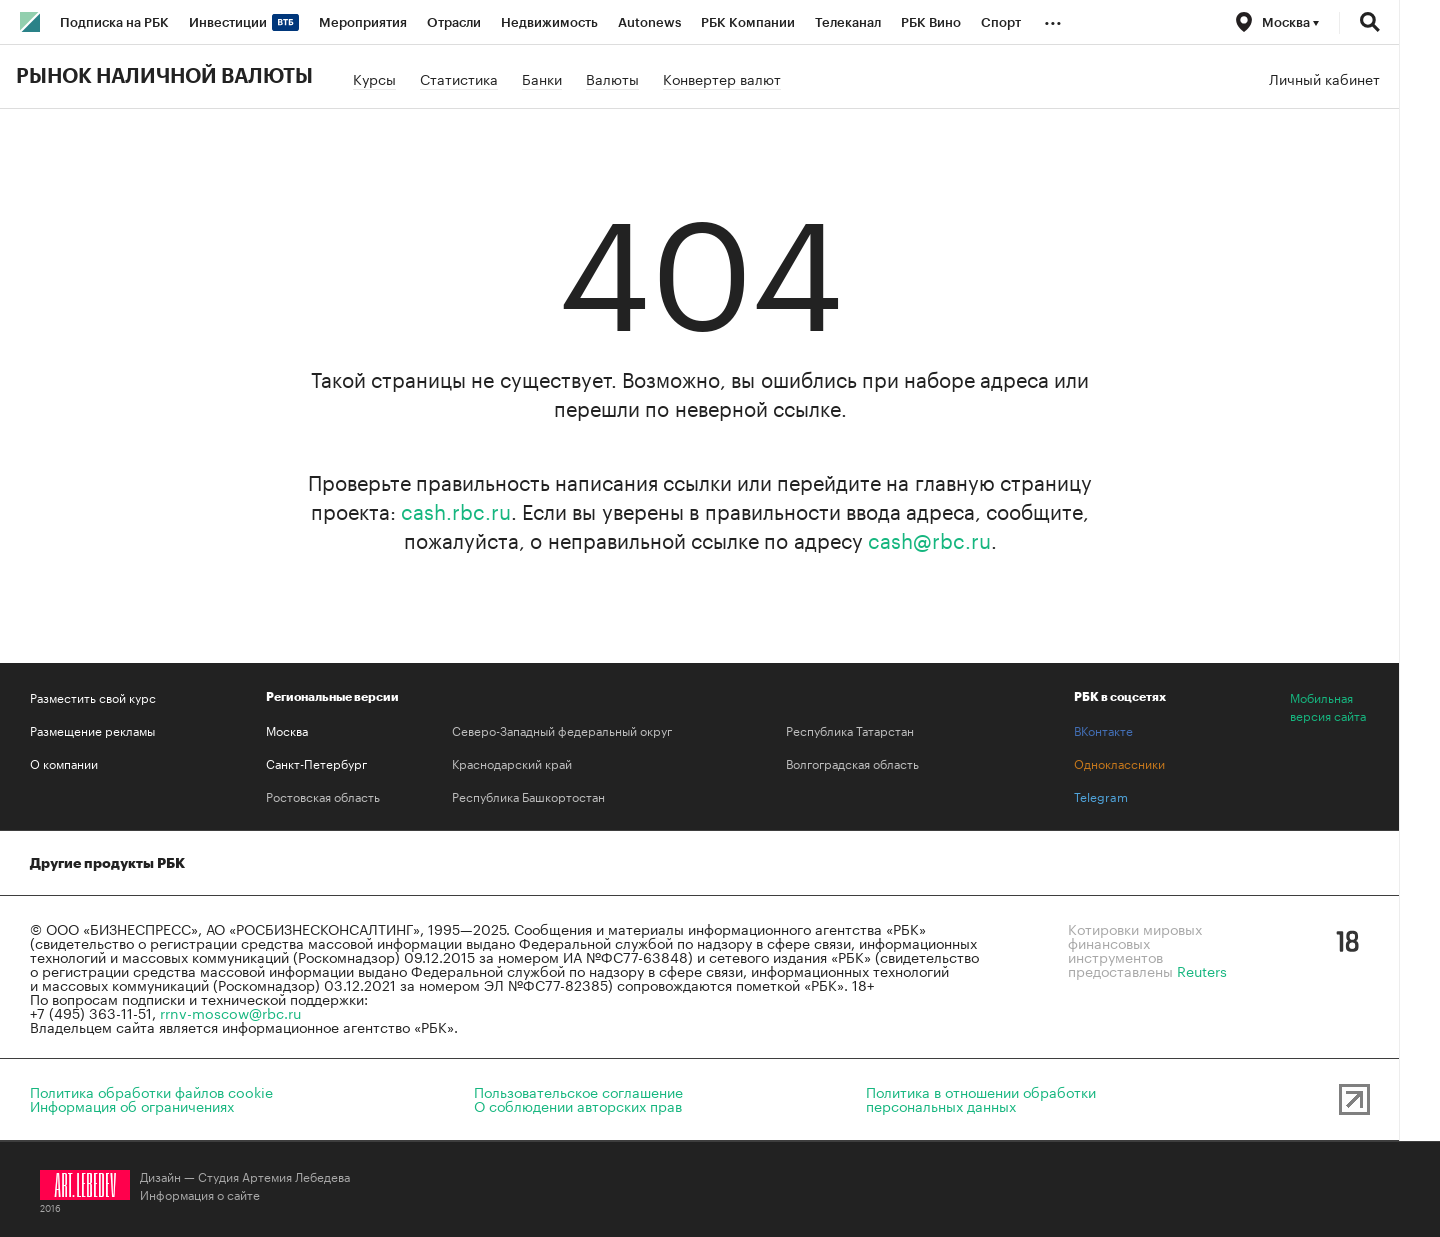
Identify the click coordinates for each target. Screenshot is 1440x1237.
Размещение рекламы (92, 730)
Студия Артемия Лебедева (274, 1175)
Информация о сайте (200, 1193)
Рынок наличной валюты (164, 77)
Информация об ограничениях (132, 1105)
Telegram (1101, 796)
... (1053, 19)
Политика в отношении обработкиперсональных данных (981, 1098)
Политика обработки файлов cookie (151, 1091)
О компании (64, 763)
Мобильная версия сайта (1328, 706)
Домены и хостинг (290, 863)
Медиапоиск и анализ (468, 863)
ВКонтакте (1103, 730)
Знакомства (624, 863)
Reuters (1202, 970)
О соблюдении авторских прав (578, 1105)
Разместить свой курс (93, 697)
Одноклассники (1119, 763)
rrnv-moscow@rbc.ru (230, 1012)
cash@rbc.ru (929, 538)
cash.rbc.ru (456, 509)
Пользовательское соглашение (578, 1091)
